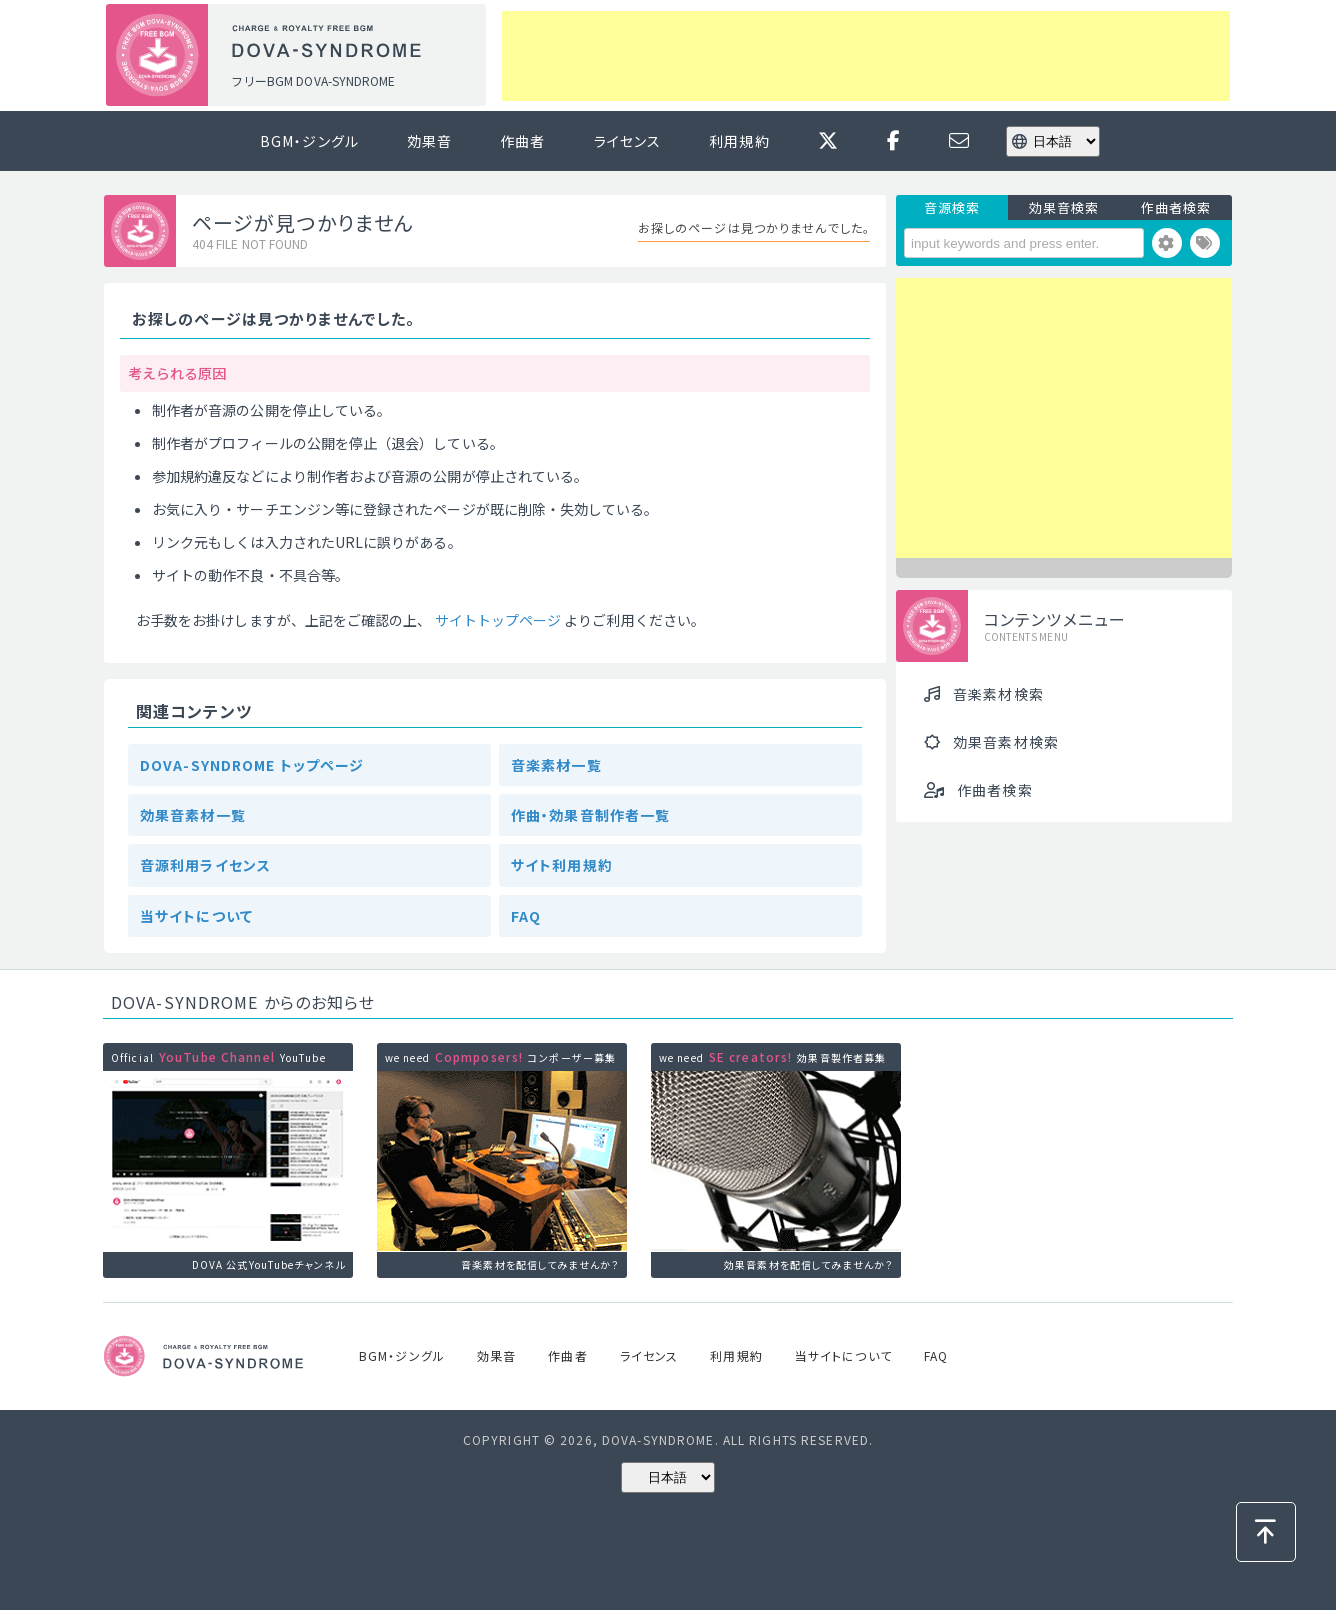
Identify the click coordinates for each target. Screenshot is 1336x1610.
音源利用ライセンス (205, 865)
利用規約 (739, 141)
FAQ (526, 916)
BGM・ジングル (309, 141)
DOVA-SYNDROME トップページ (252, 765)
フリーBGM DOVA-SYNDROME (313, 80)
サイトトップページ (498, 620)
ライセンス (628, 141)
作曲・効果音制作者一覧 (590, 815)
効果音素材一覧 (193, 815)
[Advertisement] (866, 56)
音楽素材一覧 (556, 765)
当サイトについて (196, 916)
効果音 (429, 141)
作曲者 (522, 141)
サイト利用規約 (562, 865)
